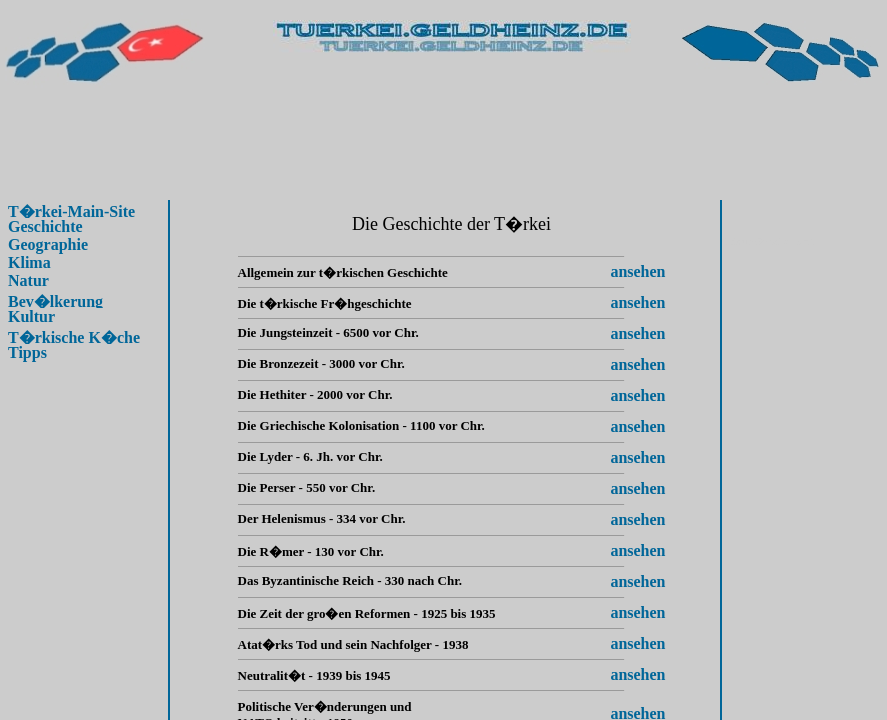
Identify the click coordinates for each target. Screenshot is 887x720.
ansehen (637, 271)
